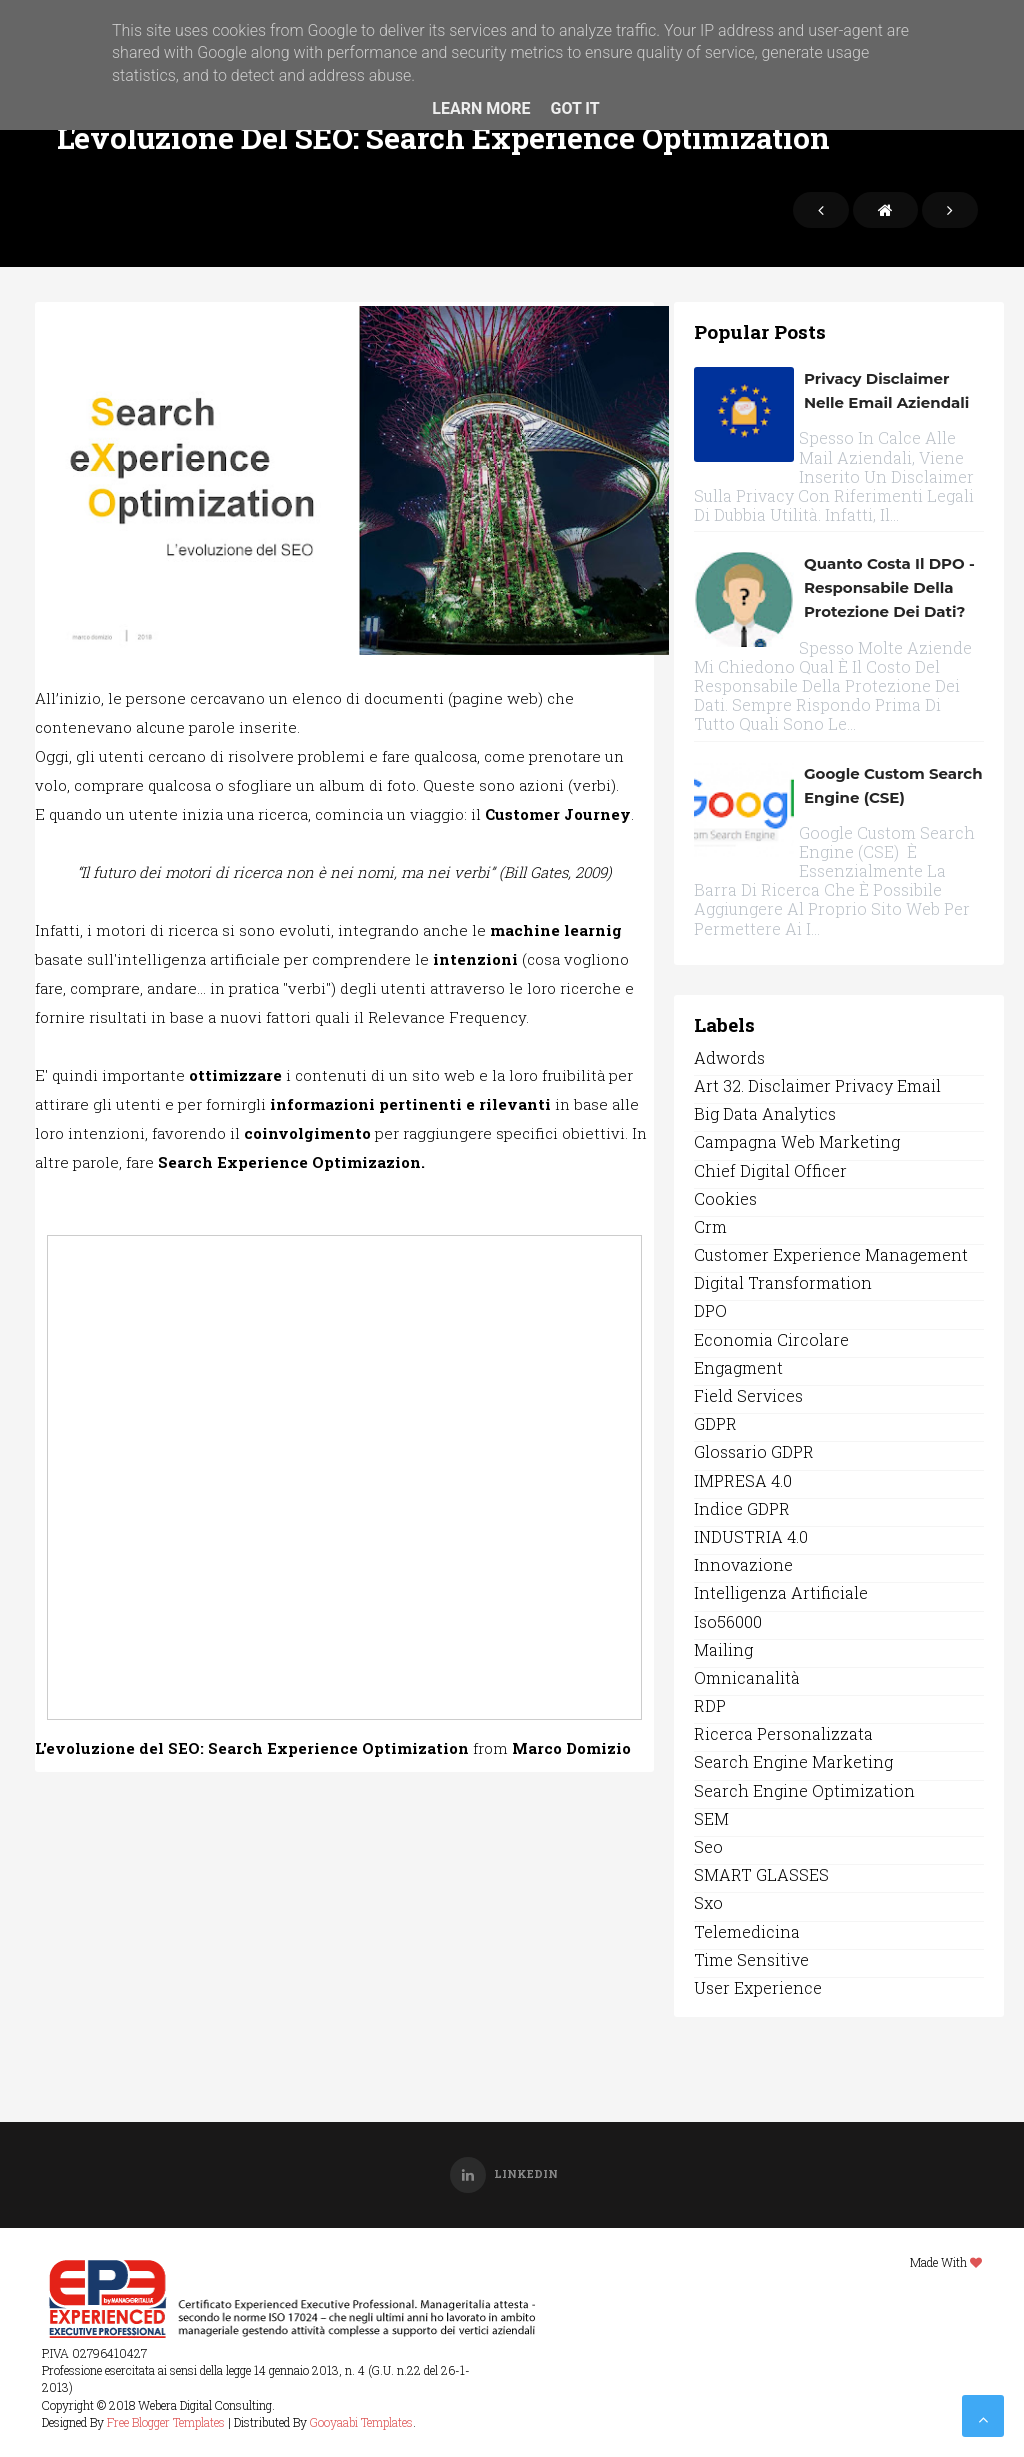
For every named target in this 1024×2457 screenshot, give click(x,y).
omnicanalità (747, 1677)
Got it (574, 108)
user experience (758, 1987)
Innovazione (743, 1564)
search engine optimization (804, 1790)
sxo (708, 1902)
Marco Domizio (571, 1748)
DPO (710, 1310)
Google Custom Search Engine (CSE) (893, 785)
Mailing (723, 1649)
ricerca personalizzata (783, 1733)
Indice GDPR (742, 1508)
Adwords (729, 1057)
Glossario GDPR (754, 1451)
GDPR (715, 1423)
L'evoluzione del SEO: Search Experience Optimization (252, 1748)
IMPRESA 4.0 (743, 1480)
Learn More (481, 108)
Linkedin (504, 2173)
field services (748, 1395)
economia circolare (771, 1339)
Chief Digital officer (770, 1170)
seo (708, 1846)
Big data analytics (765, 1113)
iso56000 (728, 1621)
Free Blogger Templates (166, 2422)
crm (710, 1226)
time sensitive (751, 1959)
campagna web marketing (797, 1141)
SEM (711, 1818)
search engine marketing (793, 1761)
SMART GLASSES (761, 1874)
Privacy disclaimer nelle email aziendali (886, 390)
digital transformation (783, 1282)
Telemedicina (747, 1931)
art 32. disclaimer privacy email (817, 1085)
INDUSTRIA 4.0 (751, 1536)
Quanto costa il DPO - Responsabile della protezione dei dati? (889, 587)
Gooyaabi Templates (361, 2422)
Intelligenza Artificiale (781, 1592)
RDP (710, 1705)
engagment (738, 1367)
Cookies (725, 1198)
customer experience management (831, 1254)
